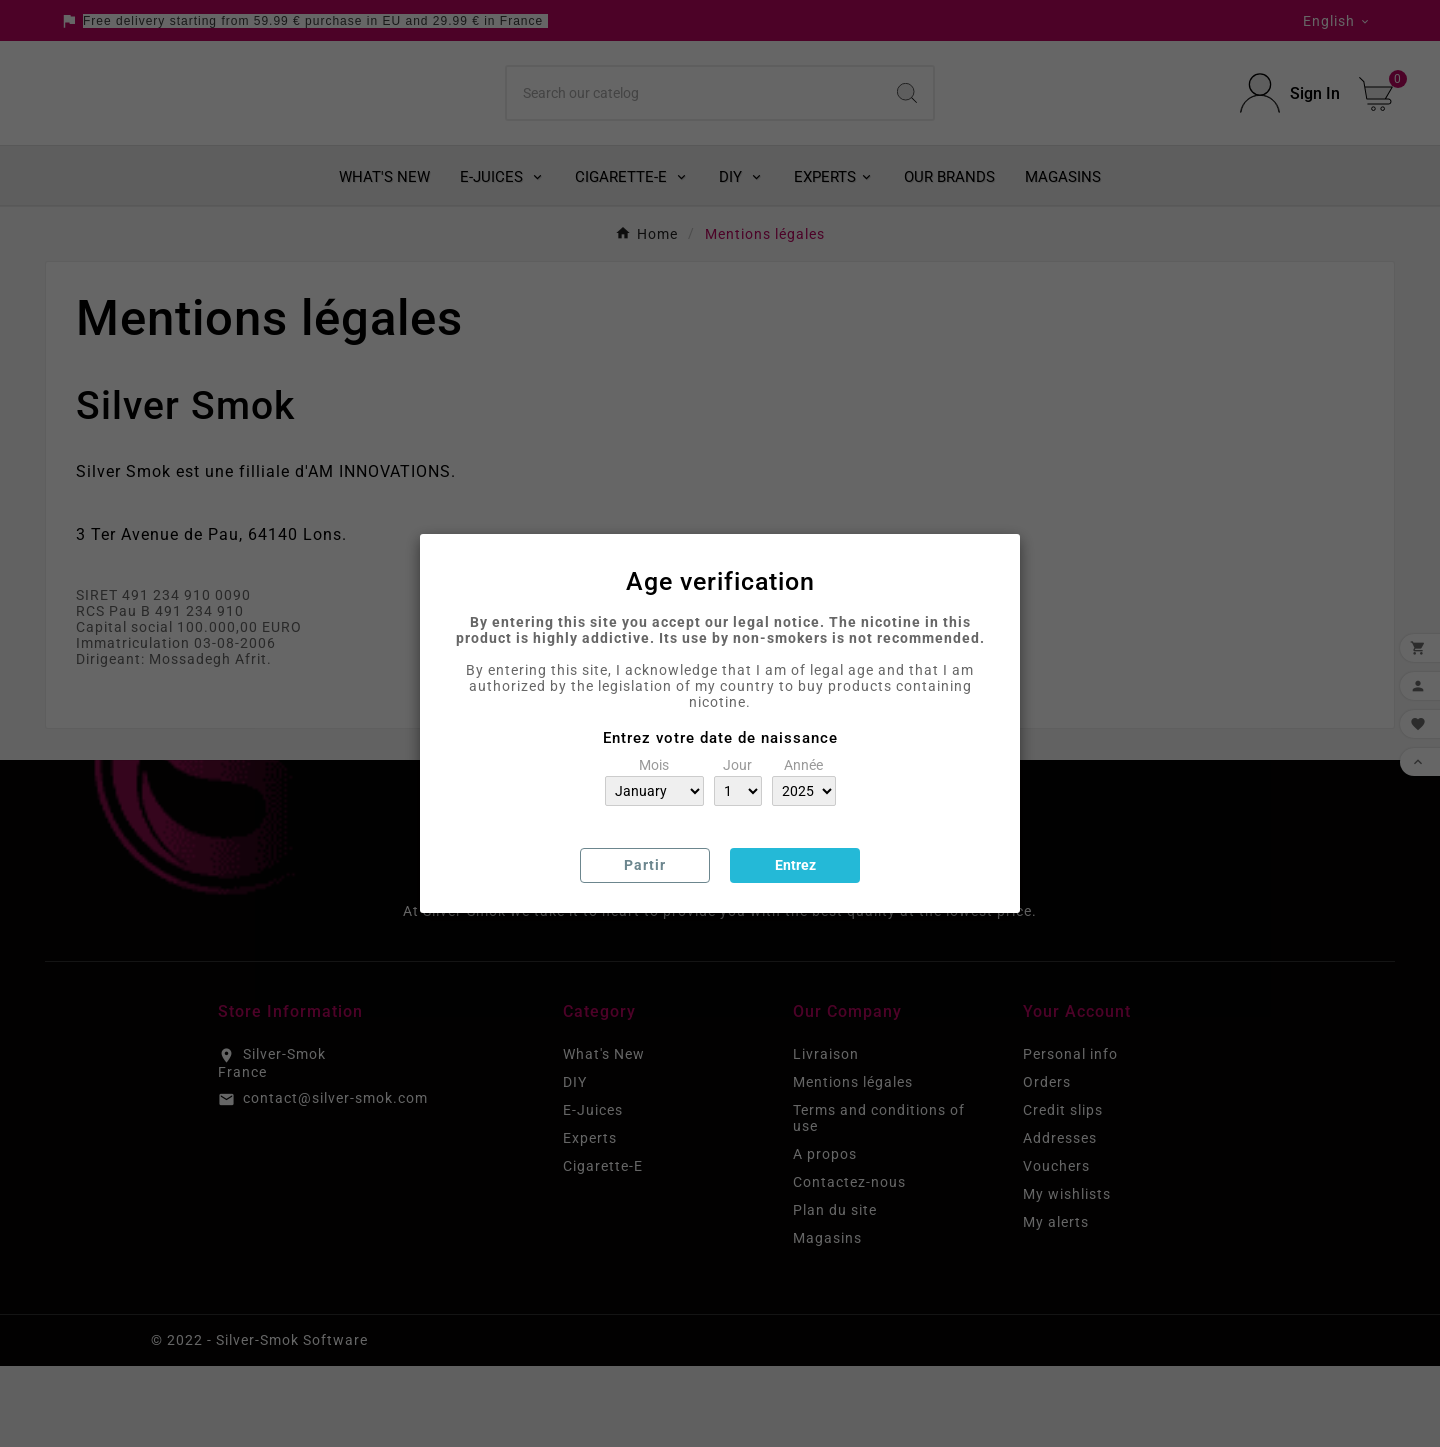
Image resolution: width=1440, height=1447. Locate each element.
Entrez (795, 865)
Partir (645, 865)
